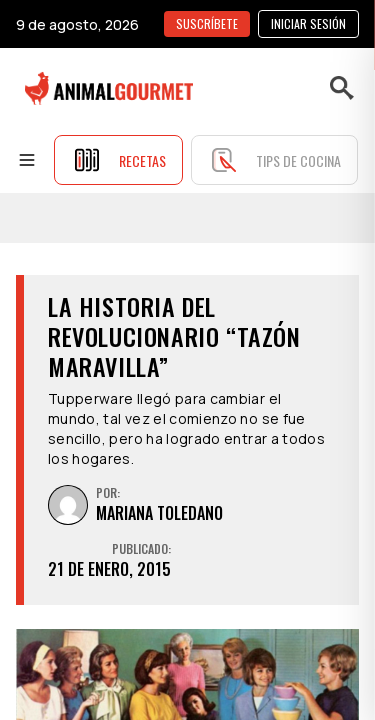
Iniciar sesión (308, 23)
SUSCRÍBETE (207, 23)
